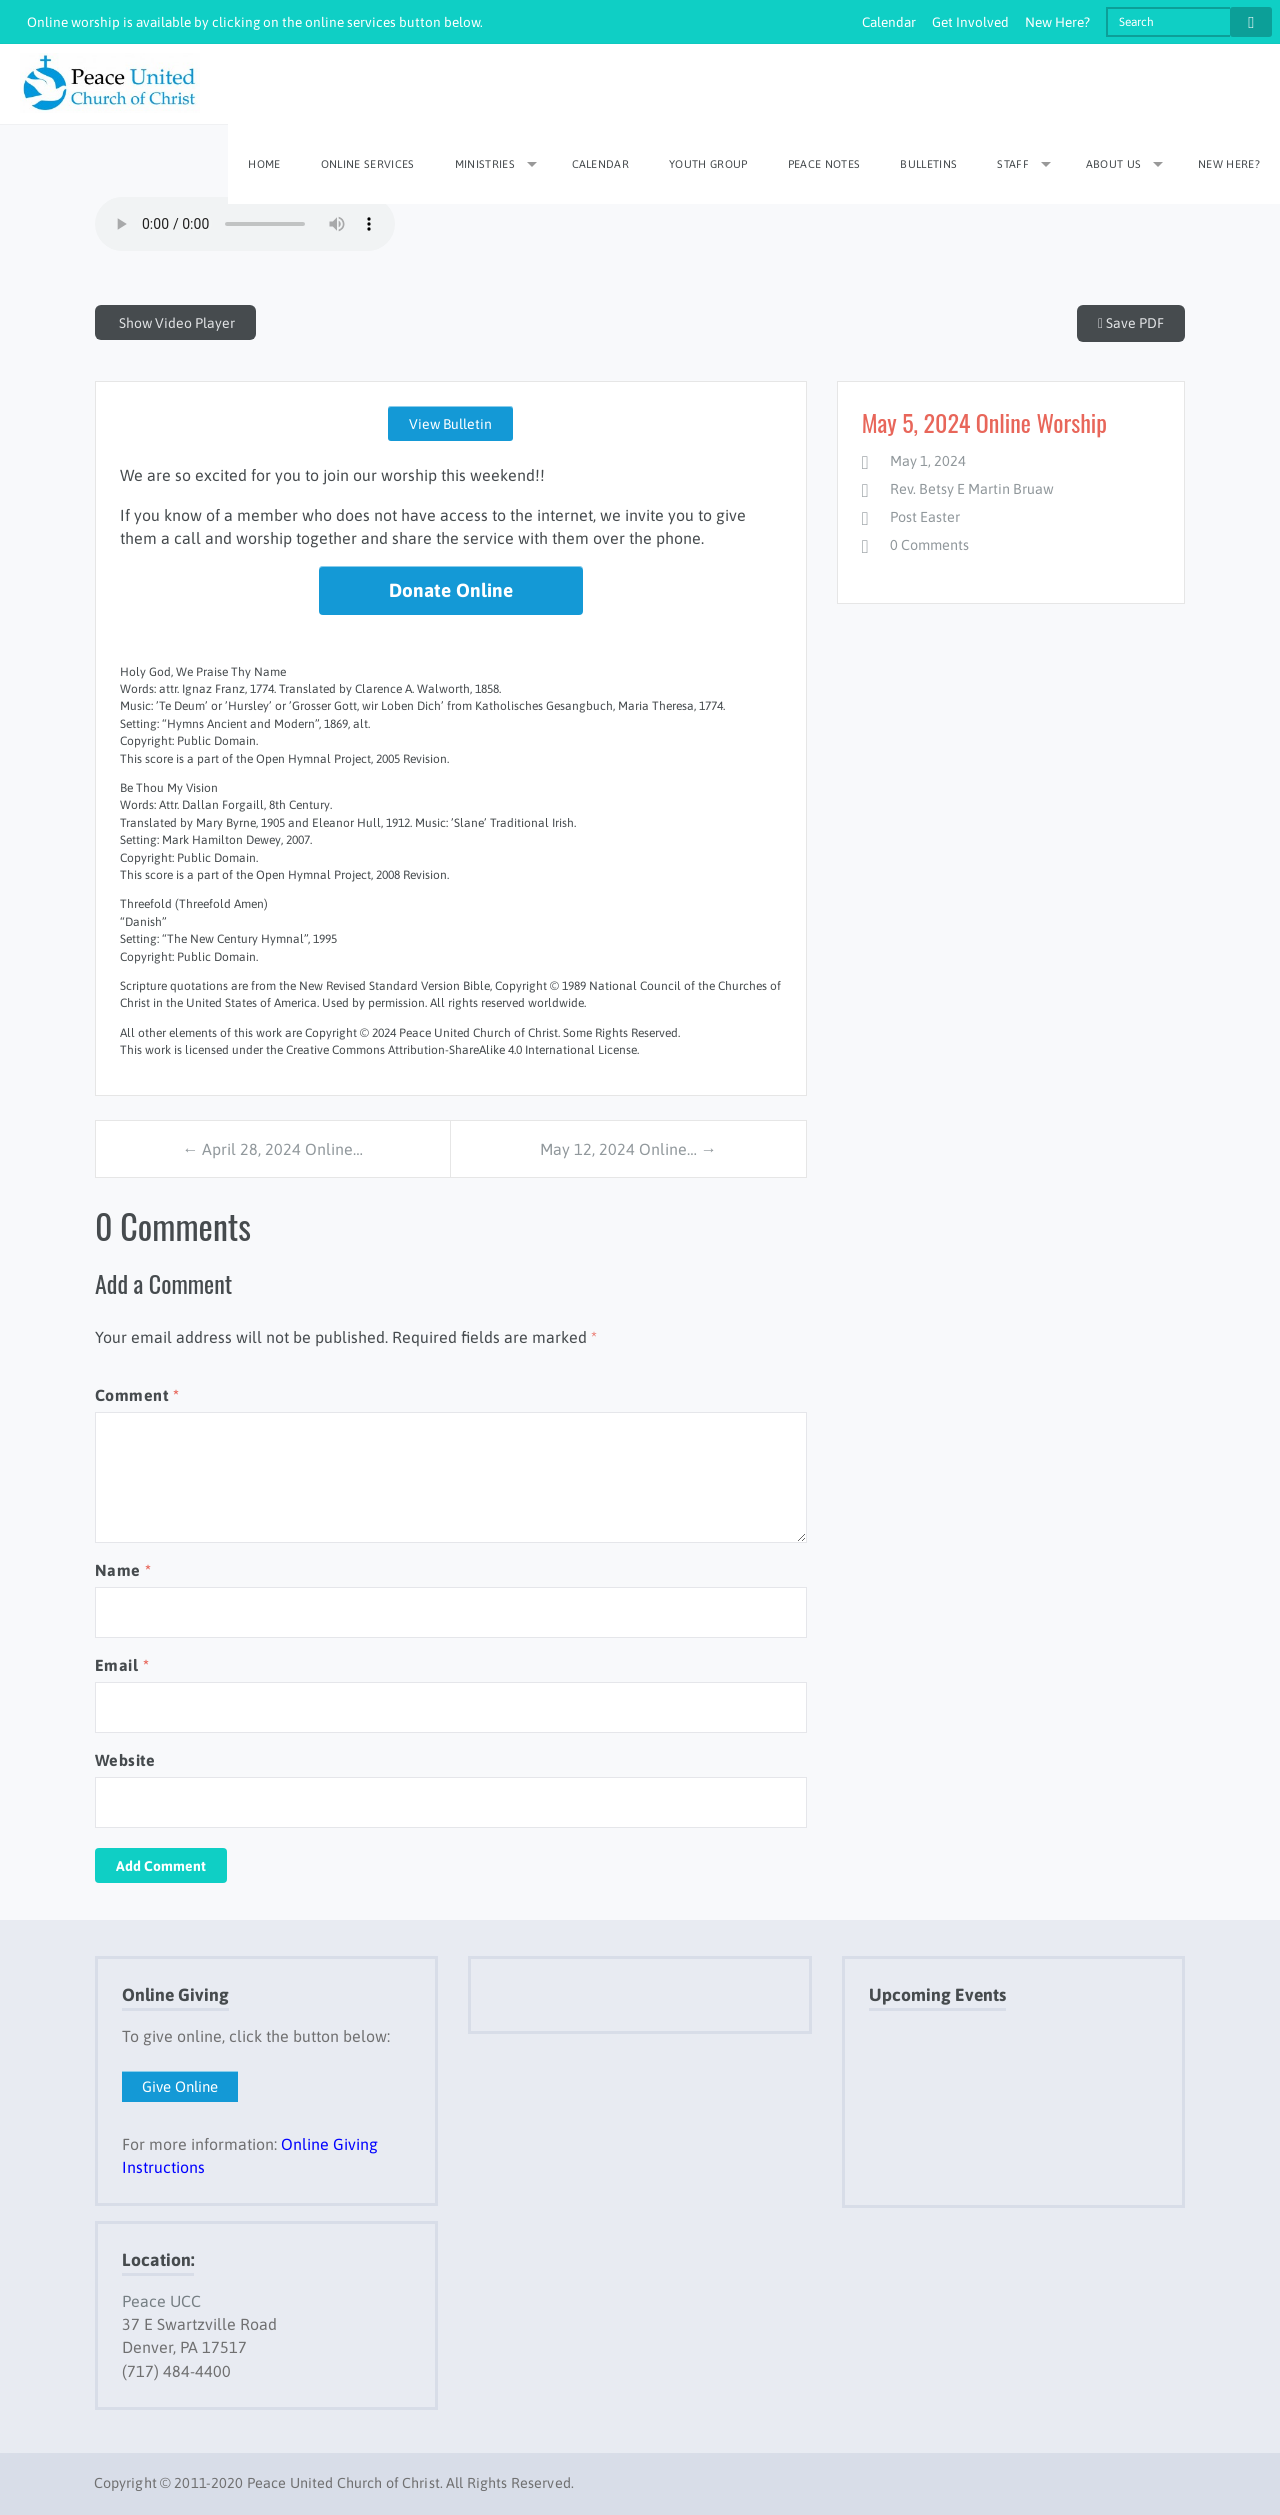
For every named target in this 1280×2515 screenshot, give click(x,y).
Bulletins (928, 164)
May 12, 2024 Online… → (628, 1149)
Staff (1013, 164)
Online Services (368, 164)
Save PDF (1131, 323)
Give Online (180, 2086)
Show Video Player (175, 323)
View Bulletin (450, 424)
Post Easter (925, 517)
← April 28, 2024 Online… (272, 1149)
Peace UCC (161, 2301)
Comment (137, 1395)
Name (123, 1570)
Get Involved (970, 22)
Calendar (889, 22)
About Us (1114, 164)
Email (122, 1665)
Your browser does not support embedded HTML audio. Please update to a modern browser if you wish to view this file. (245, 224)
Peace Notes (824, 164)
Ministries (485, 164)
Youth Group (708, 164)
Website (125, 1760)
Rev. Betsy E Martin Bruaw (972, 489)
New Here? (1057, 22)
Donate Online (451, 590)
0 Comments (929, 545)
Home (264, 164)
